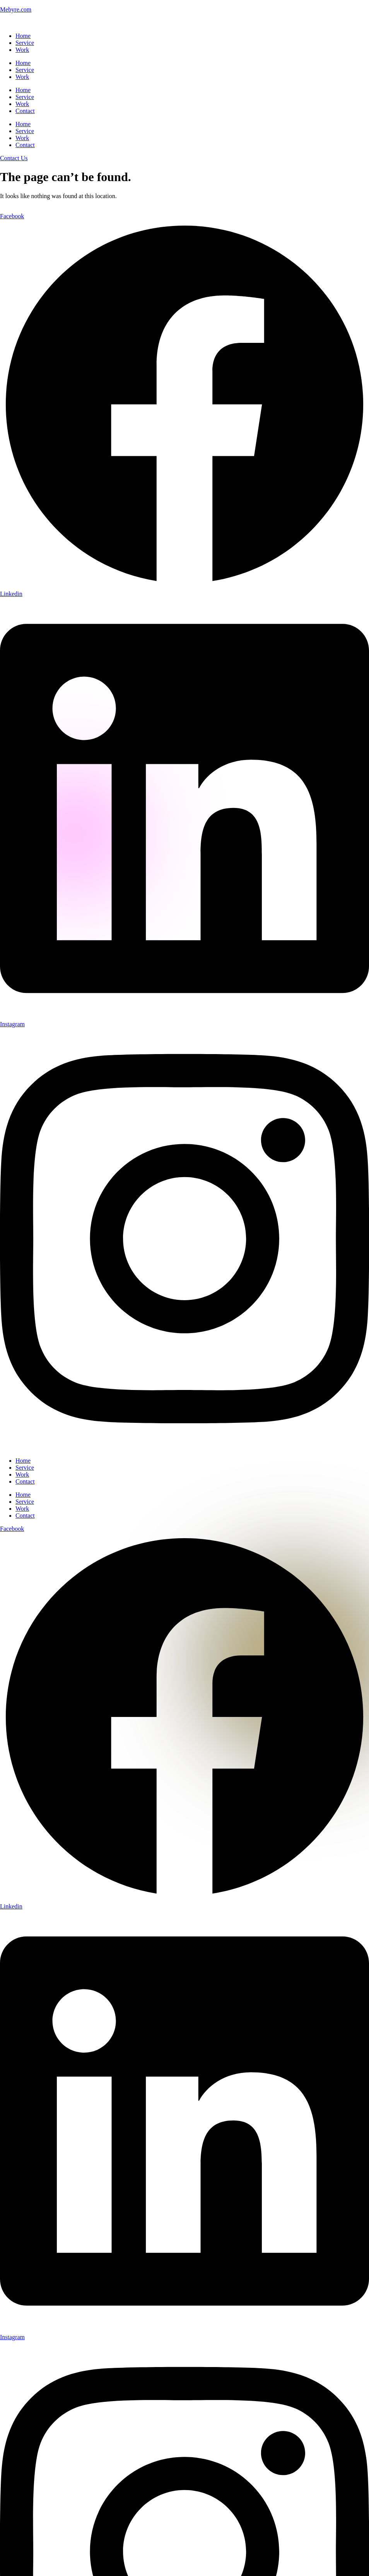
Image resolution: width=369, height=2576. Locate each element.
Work (22, 49)
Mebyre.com (15, 9)
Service (24, 42)
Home (23, 36)
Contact (25, 111)
